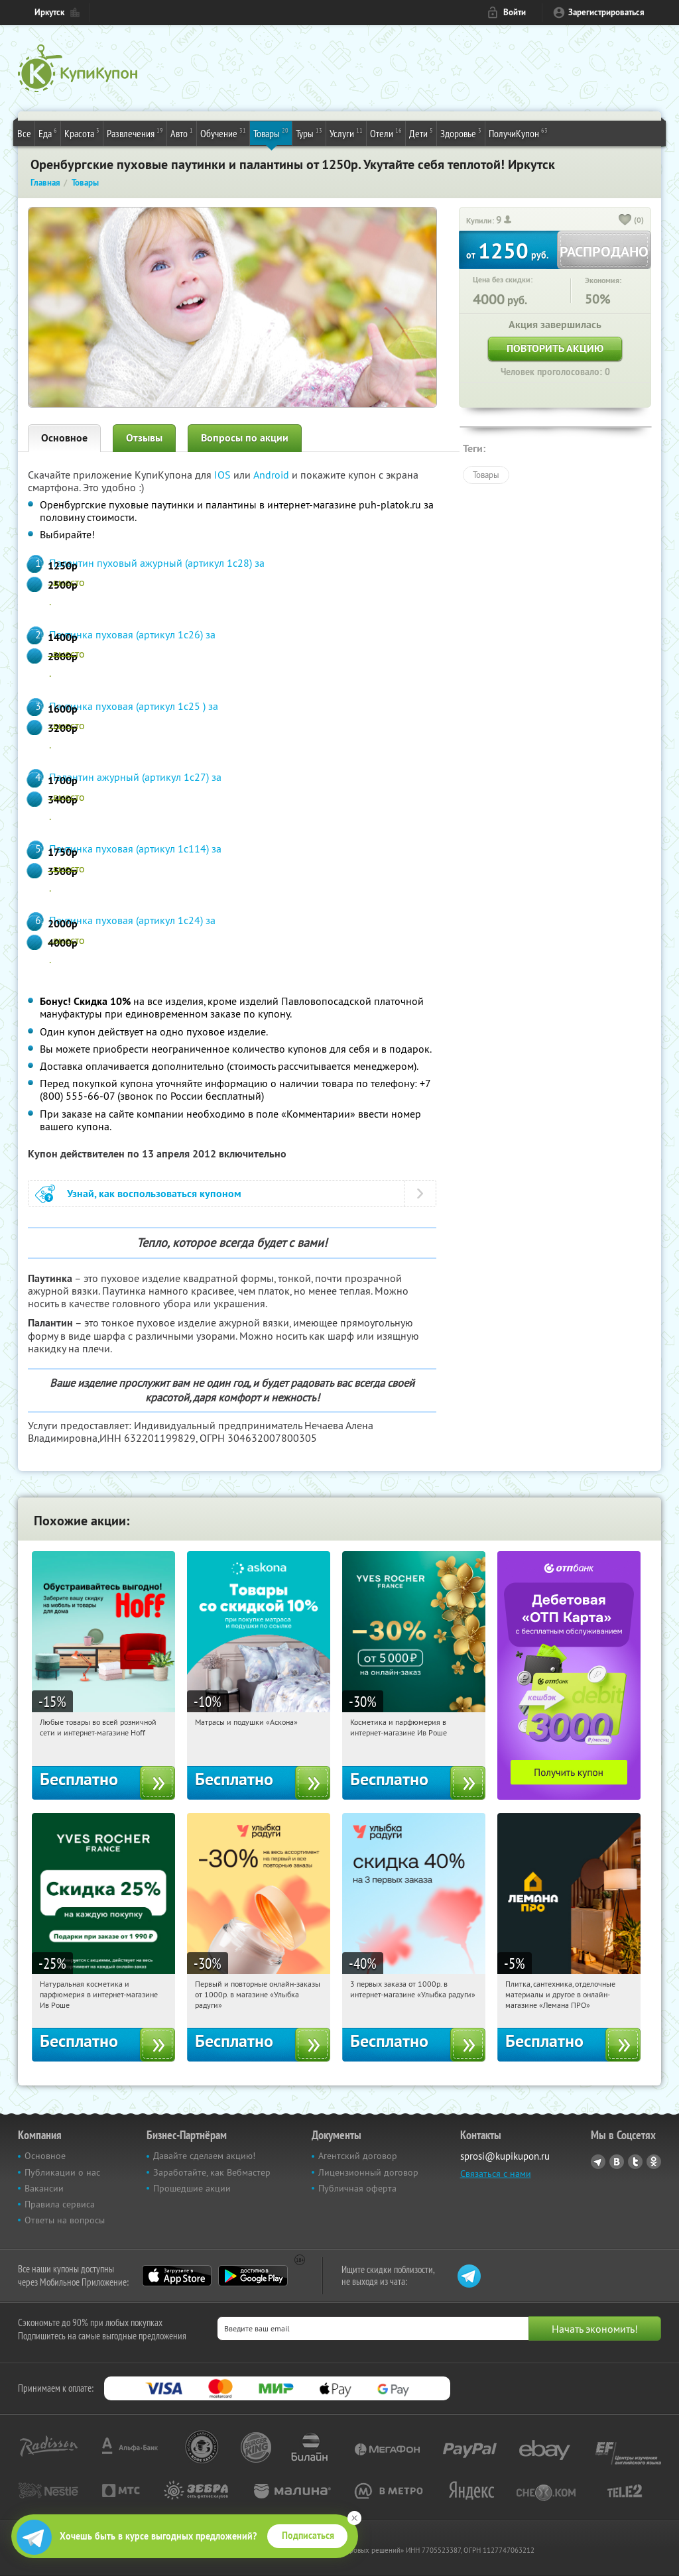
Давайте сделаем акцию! (204, 2156)
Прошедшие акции (192, 2188)
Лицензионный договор (368, 2172)
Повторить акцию (555, 348)
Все (24, 133)
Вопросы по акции (244, 438)
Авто (181, 132)
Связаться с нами (495, 2174)
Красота (81, 132)
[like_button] (625, 220)
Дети (421, 132)
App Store (177, 2275)
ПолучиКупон (518, 132)
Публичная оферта (357, 2188)
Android (272, 474)
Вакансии (44, 2188)
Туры (309, 132)
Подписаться (308, 2536)
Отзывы (144, 438)
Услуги (346, 132)
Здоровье (460, 132)
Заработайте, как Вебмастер (212, 2172)
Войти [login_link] (514, 12)
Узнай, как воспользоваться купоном (154, 1193)
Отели (386, 132)
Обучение (223, 132)
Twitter (635, 2161)
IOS (223, 474)
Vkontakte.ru (616, 2161)
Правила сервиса (60, 2204)
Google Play (253, 2275)
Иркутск (49, 12)
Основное (64, 438)
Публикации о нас (62, 2172)
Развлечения (135, 132)
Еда (47, 132)
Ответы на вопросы (65, 2220)
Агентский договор (357, 2156)
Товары (270, 132)
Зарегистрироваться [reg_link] (606, 12)
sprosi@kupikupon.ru (505, 2156)
